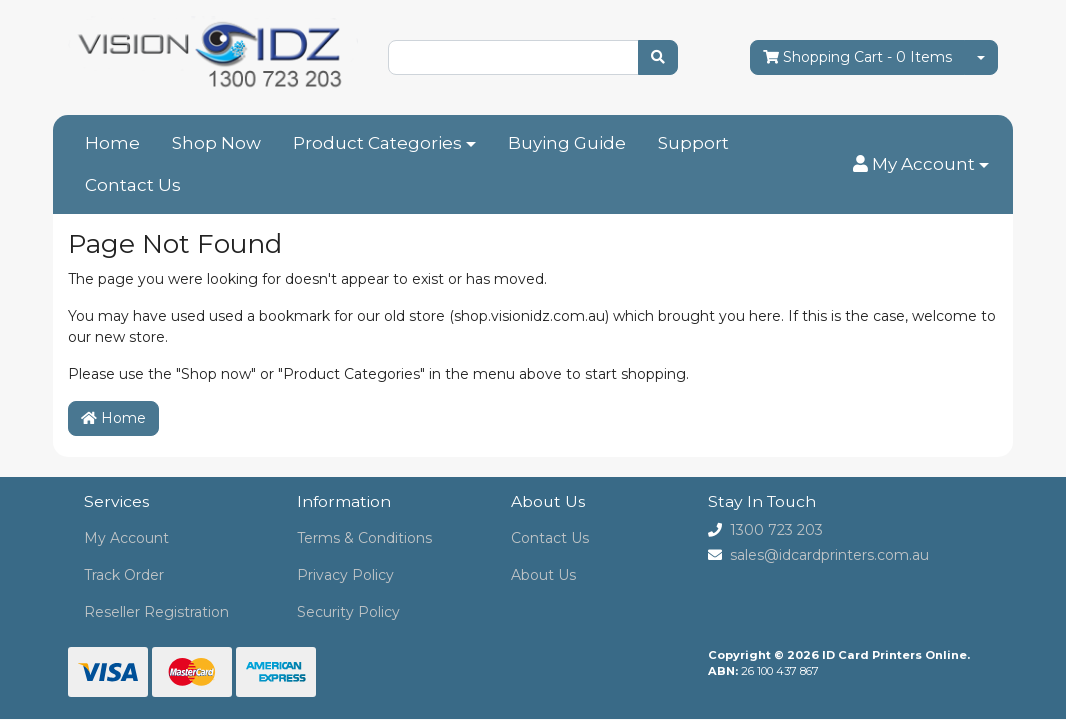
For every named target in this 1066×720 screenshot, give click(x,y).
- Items (857, 57)
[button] (921, 165)
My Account (126, 538)
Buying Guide (567, 143)
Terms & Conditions (364, 538)
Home (112, 143)
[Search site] (658, 57)
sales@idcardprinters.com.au (829, 555)
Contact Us (133, 185)
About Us (543, 575)
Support (693, 143)
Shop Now (216, 143)
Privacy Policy (345, 575)
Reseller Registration (156, 612)
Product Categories (377, 143)
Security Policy (348, 612)
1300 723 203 (776, 530)
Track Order (124, 575)
